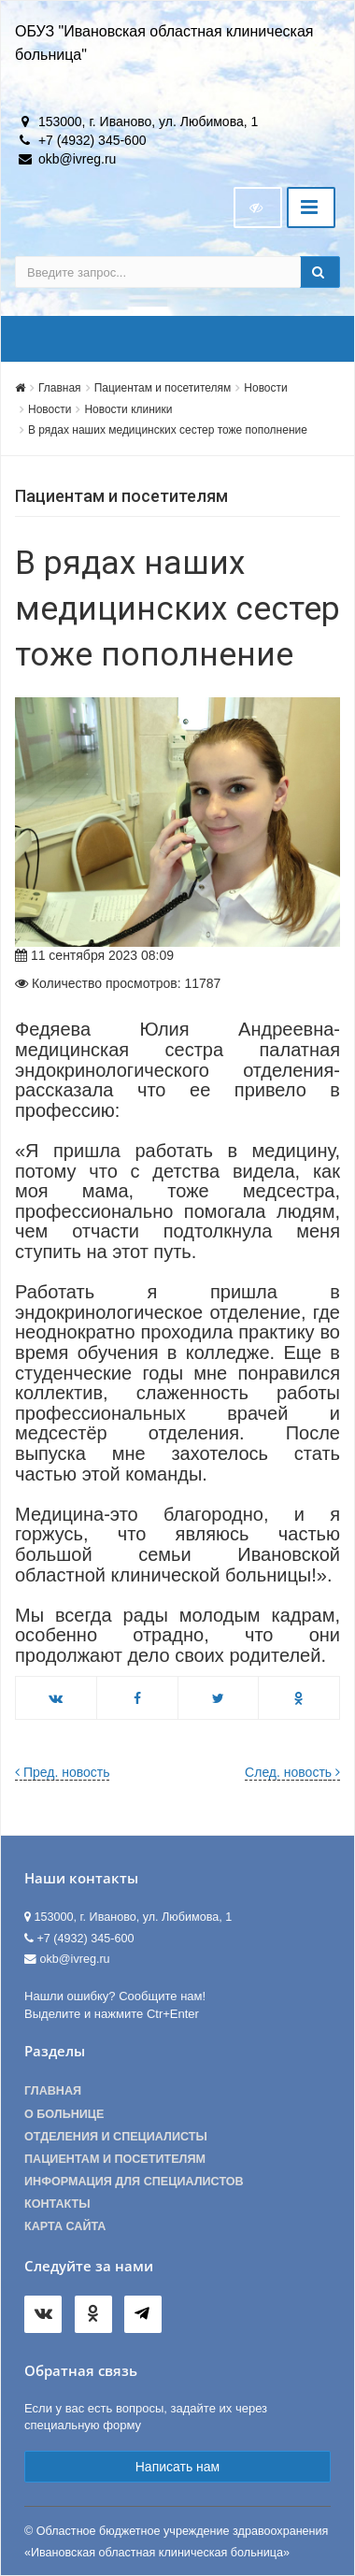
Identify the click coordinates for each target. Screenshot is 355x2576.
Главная (59, 387)
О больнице (64, 2114)
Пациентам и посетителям (163, 387)
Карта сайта (65, 2226)
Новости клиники (128, 409)
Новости (265, 387)
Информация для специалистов (134, 2181)
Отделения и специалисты (115, 2136)
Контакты (57, 2204)
